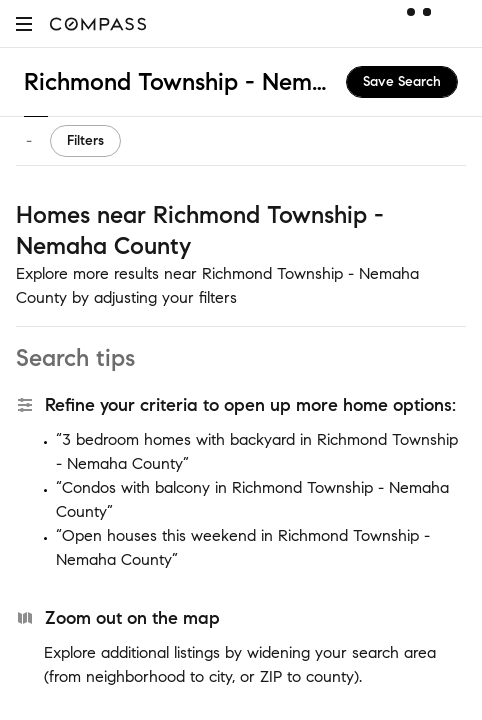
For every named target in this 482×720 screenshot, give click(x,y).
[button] (24, 23)
